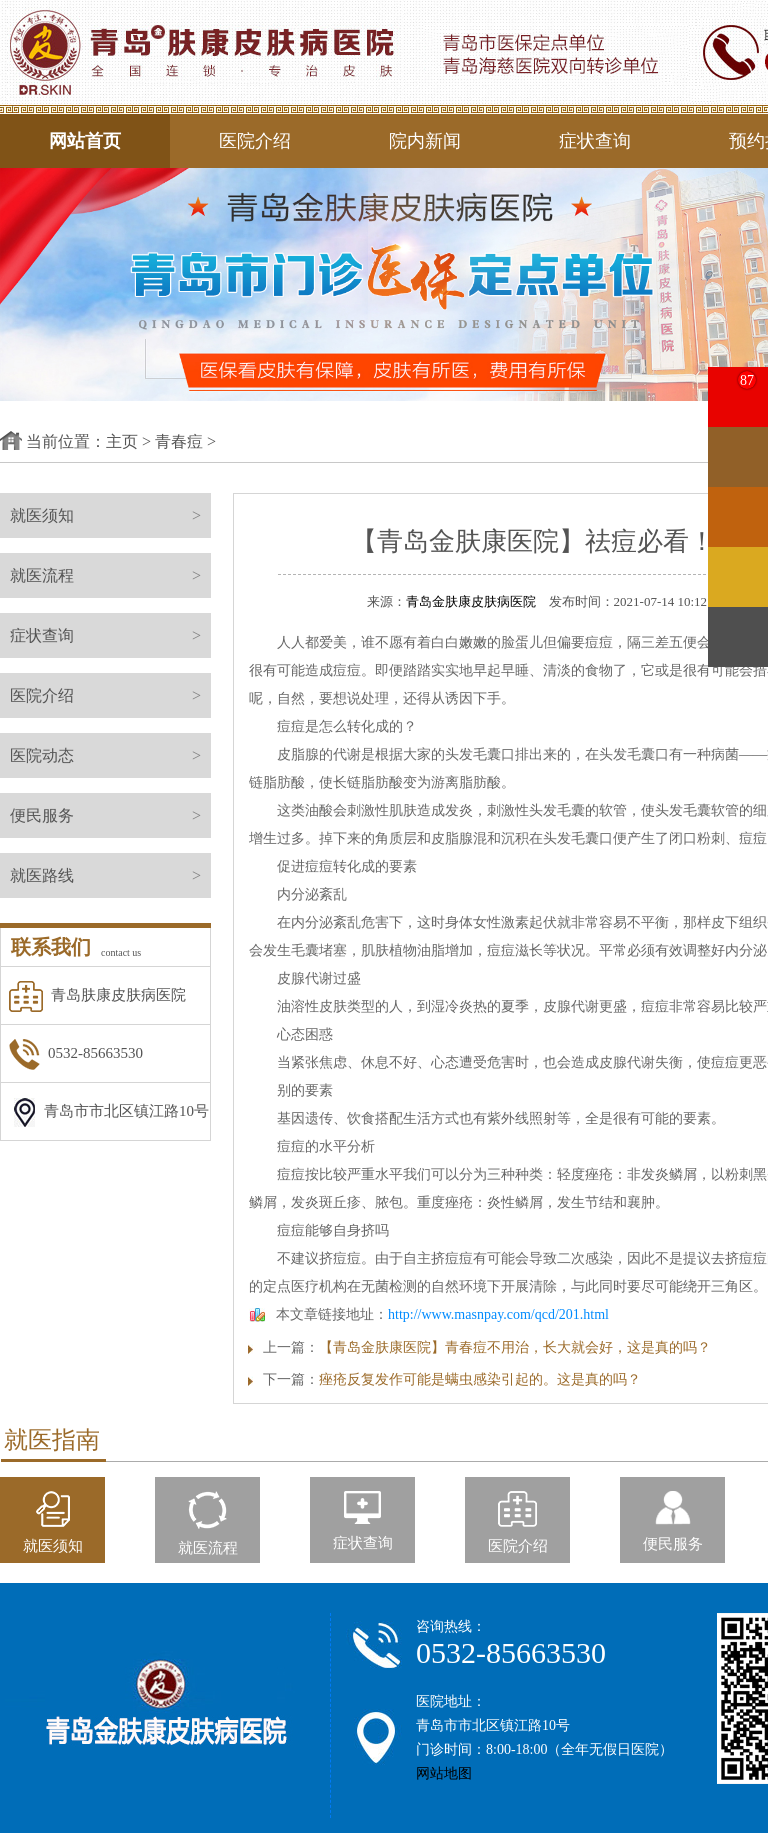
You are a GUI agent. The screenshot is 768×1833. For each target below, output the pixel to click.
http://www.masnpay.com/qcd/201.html (498, 1314)
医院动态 (110, 755)
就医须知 (110, 515)
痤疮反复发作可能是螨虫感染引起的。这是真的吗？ (480, 1379)
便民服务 (110, 815)
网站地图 (444, 1773)
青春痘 (179, 441)
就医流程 (110, 575)
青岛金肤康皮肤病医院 (471, 601)
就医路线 (110, 875)
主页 (122, 441)
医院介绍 (255, 141)
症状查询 (595, 141)
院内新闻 (425, 141)
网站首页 (85, 141)
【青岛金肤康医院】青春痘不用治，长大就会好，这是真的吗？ (515, 1347)
